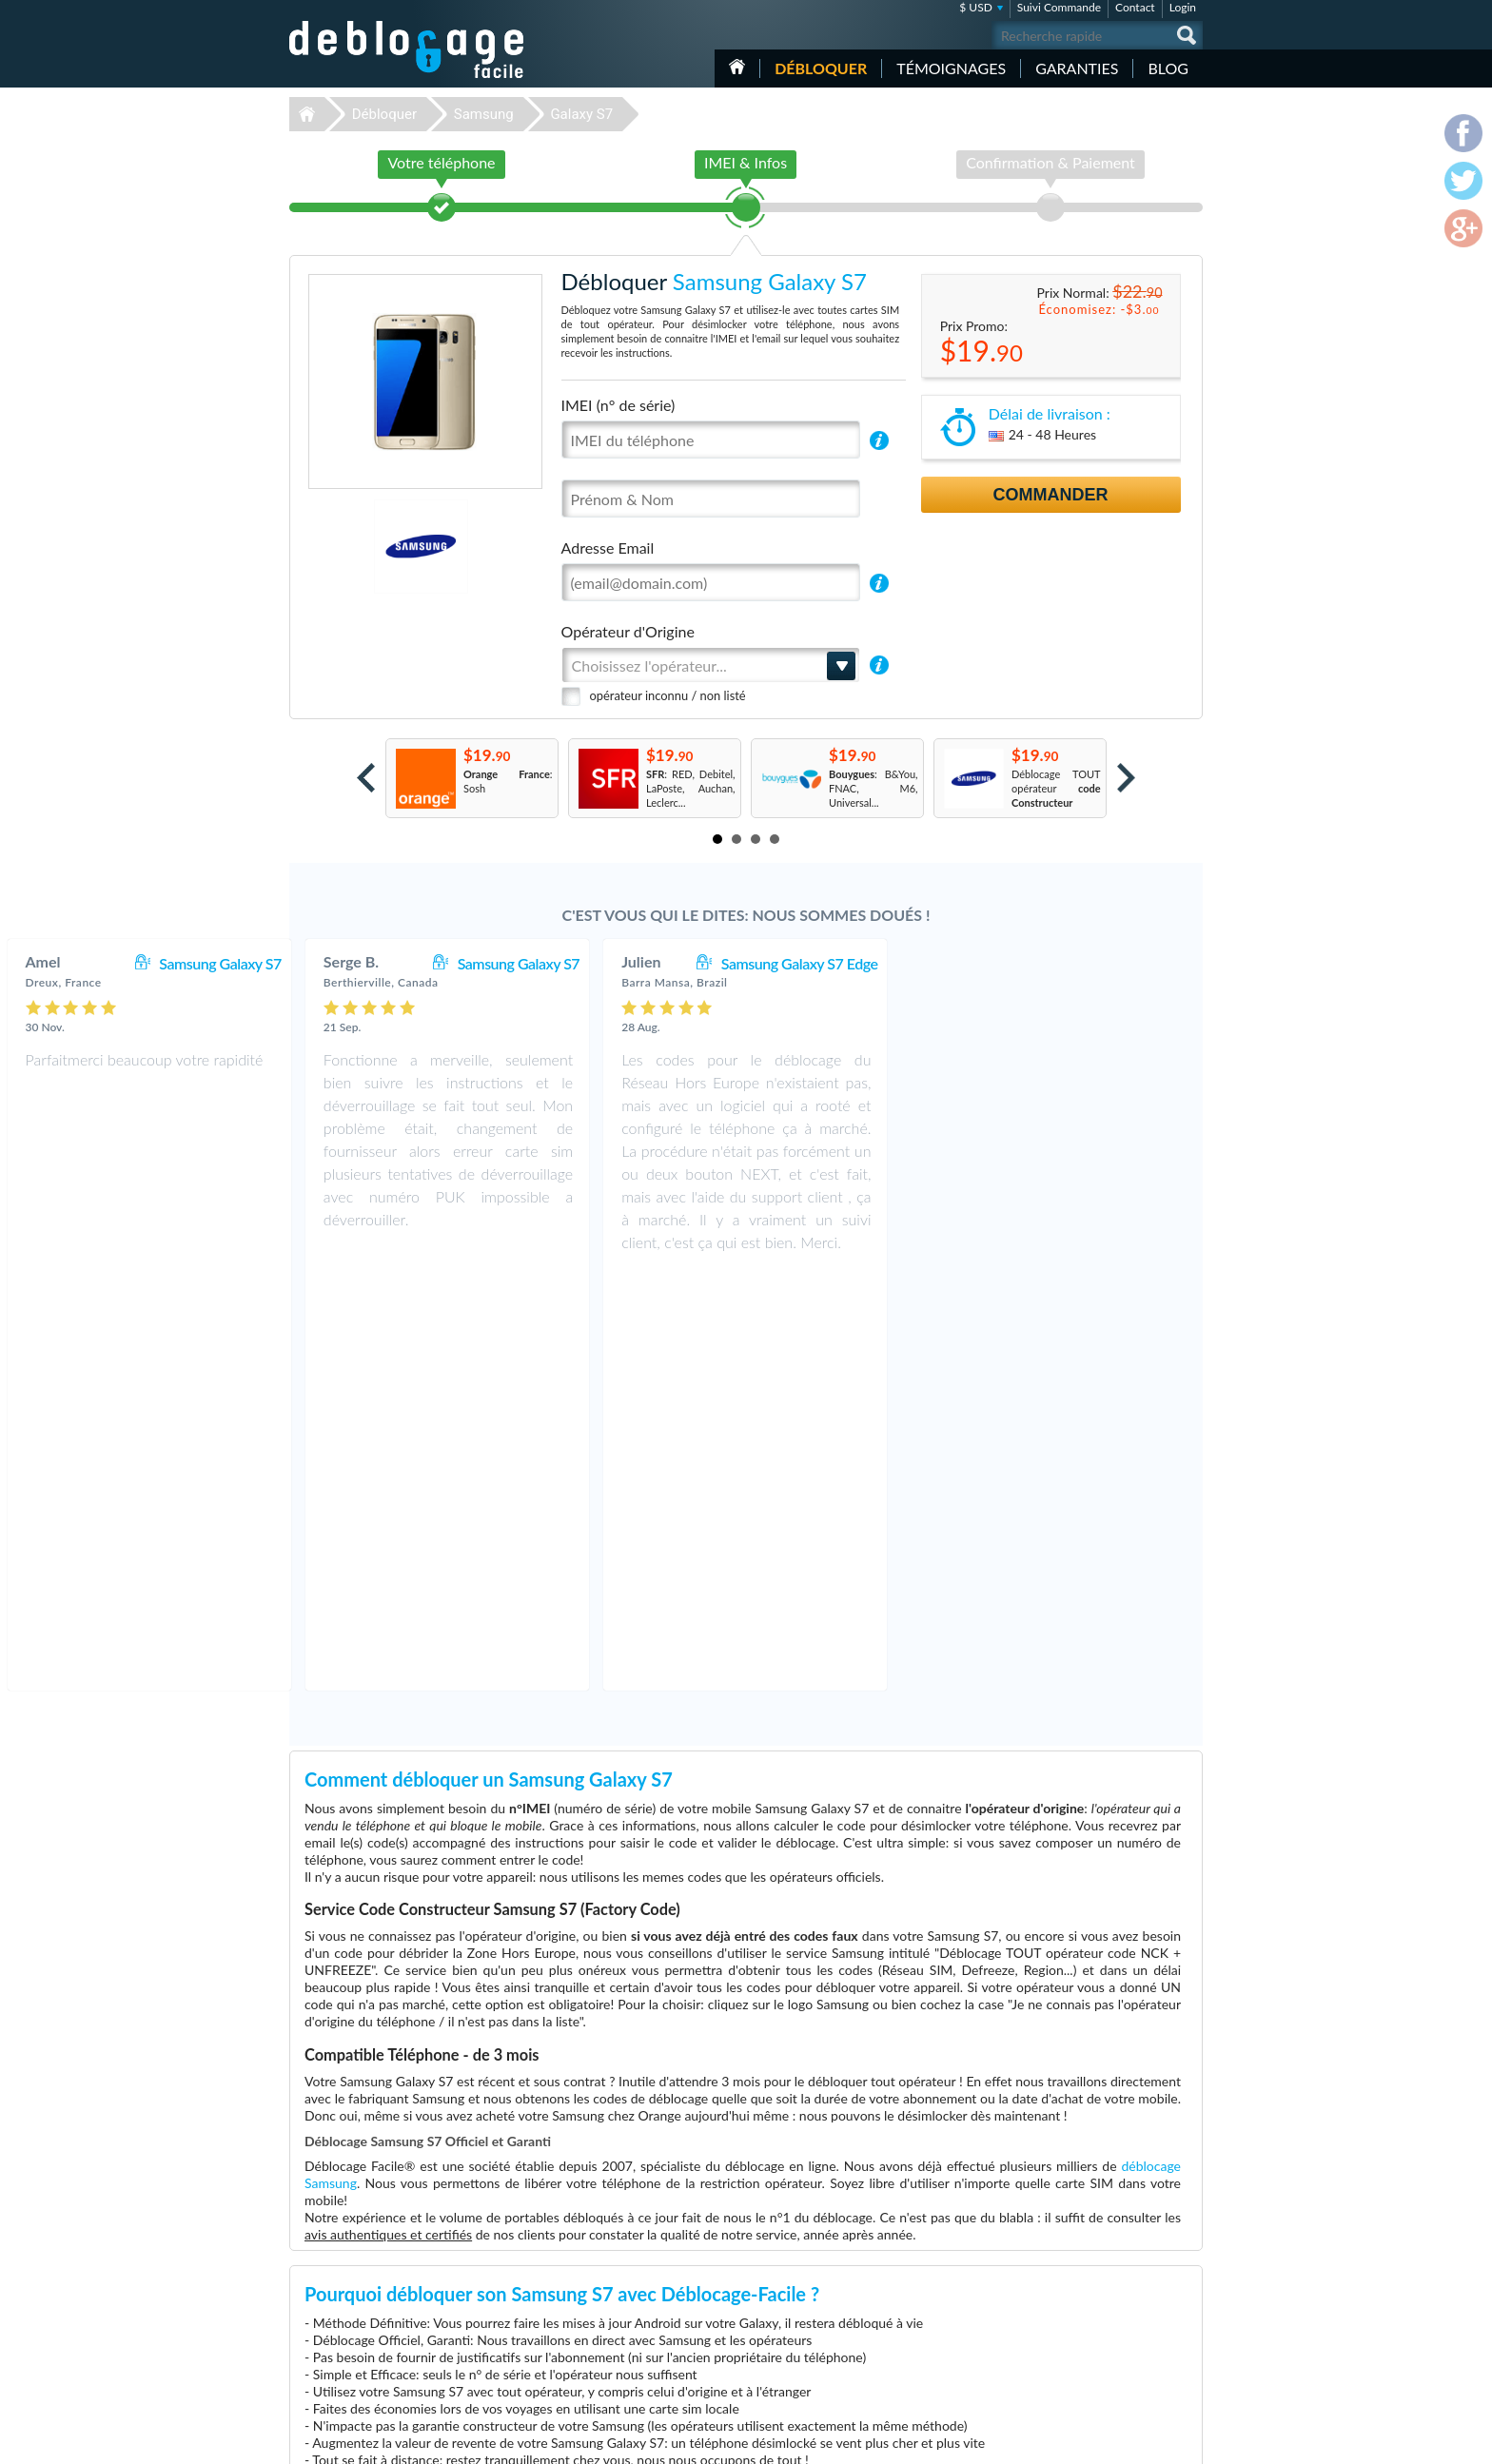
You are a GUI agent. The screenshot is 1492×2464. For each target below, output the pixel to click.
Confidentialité (1095, 2295)
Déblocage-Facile (407, 49)
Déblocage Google (611, 2368)
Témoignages (951, 68)
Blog (1168, 68)
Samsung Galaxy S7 (518, 963)
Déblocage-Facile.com (407, 2254)
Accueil (737, 66)
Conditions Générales (1110, 2281)
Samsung (484, 114)
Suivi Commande (1059, 7)
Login (1182, 7)
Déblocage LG (601, 2311)
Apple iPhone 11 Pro (939, 2268)
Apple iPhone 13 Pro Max (950, 2354)
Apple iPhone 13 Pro (939, 2297)
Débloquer (821, 68)
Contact (1135, 7)
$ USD (975, 7)
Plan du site (1087, 2309)
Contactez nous (1096, 2266)
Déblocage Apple (608, 2268)
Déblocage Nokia (608, 2340)
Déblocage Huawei (612, 2354)
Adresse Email (608, 547)
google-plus (1188, 2441)
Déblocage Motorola (615, 2297)
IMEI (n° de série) (618, 405)
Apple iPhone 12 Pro (939, 2340)
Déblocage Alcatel (610, 2325)
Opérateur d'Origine (628, 631)
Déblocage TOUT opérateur (1056, 788)
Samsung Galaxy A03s (942, 2368)
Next (1126, 777)
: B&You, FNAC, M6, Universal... (873, 788)
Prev (366, 777)
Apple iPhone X (927, 2325)
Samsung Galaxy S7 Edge (1098, 963)
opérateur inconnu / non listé (668, 695)
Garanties (1076, 68)
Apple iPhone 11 (930, 2283)
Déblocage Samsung (615, 2283)
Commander (1051, 494)
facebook (1112, 2441)
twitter (1150, 2441)
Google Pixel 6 (924, 2311)
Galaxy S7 (581, 114)
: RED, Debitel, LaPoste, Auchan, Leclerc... (691, 788)
